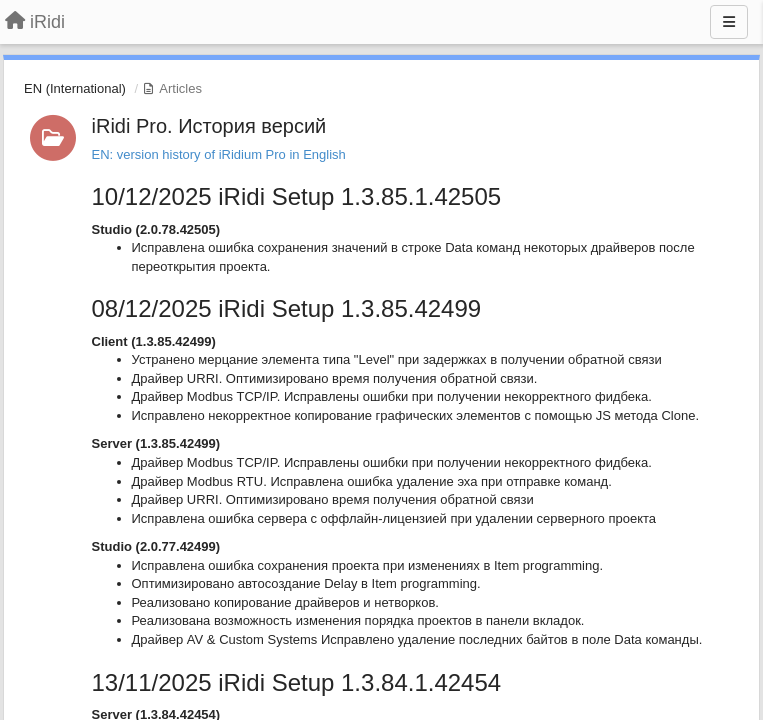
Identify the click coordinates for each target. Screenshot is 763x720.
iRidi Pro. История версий (209, 126)
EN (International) (75, 88)
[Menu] (729, 22)
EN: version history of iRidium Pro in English (219, 154)
